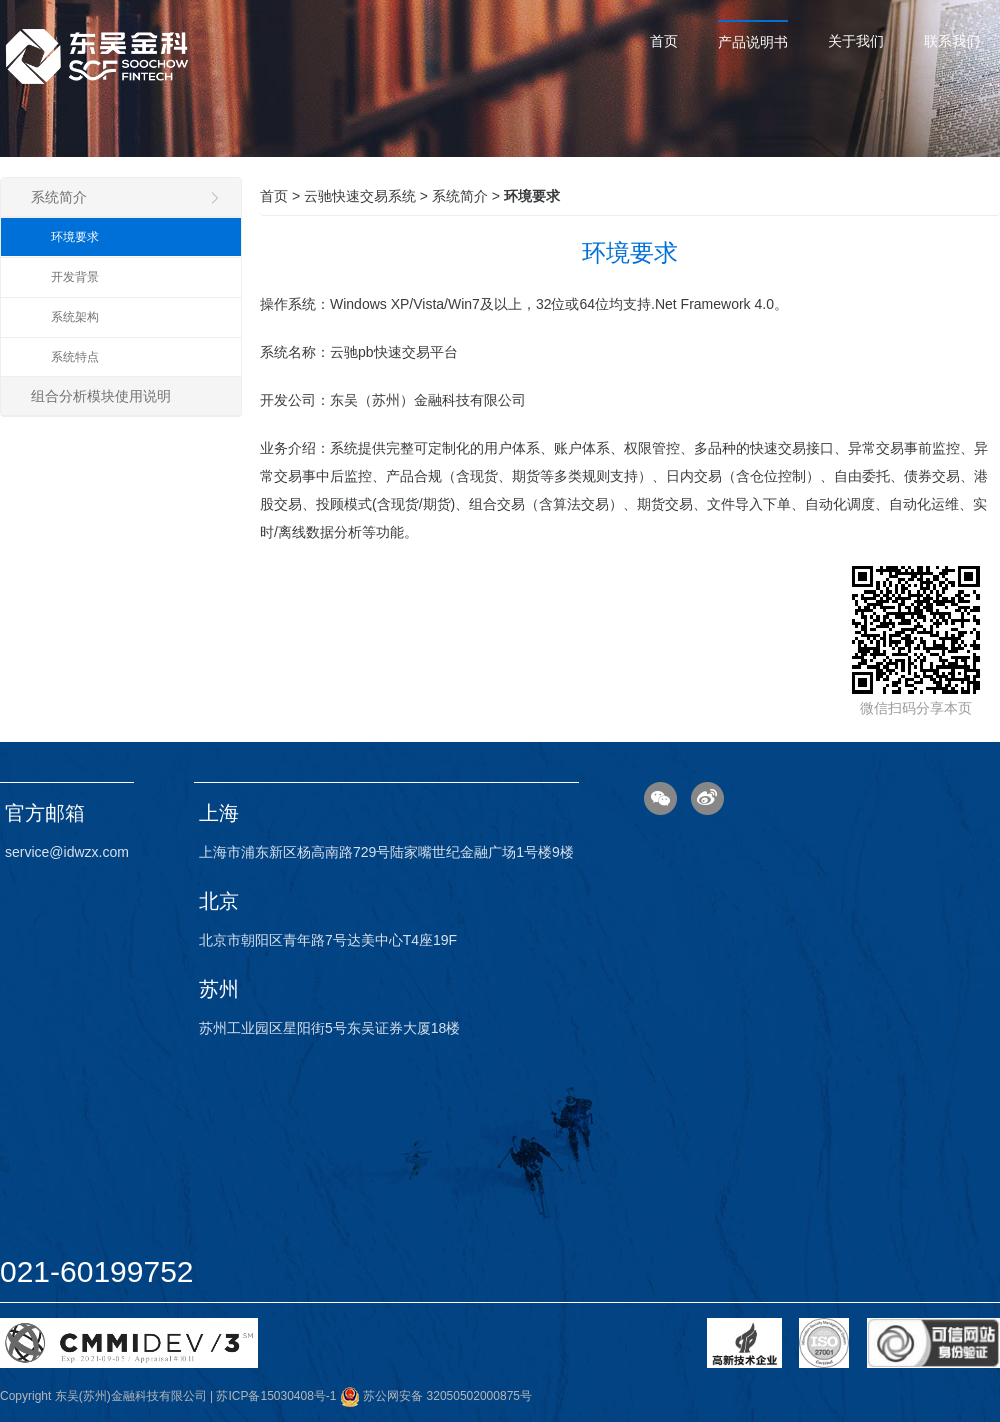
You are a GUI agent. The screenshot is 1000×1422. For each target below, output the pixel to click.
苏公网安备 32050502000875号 (436, 1396)
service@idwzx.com (67, 852)
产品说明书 (753, 42)
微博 (707, 798)
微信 (660, 798)
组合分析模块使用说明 (101, 396)
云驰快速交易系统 (360, 196)
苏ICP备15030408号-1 (276, 1396)
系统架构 (75, 317)
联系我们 (952, 41)
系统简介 (126, 197)
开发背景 (75, 277)
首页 (664, 41)
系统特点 (75, 357)
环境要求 (75, 237)
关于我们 (856, 41)
